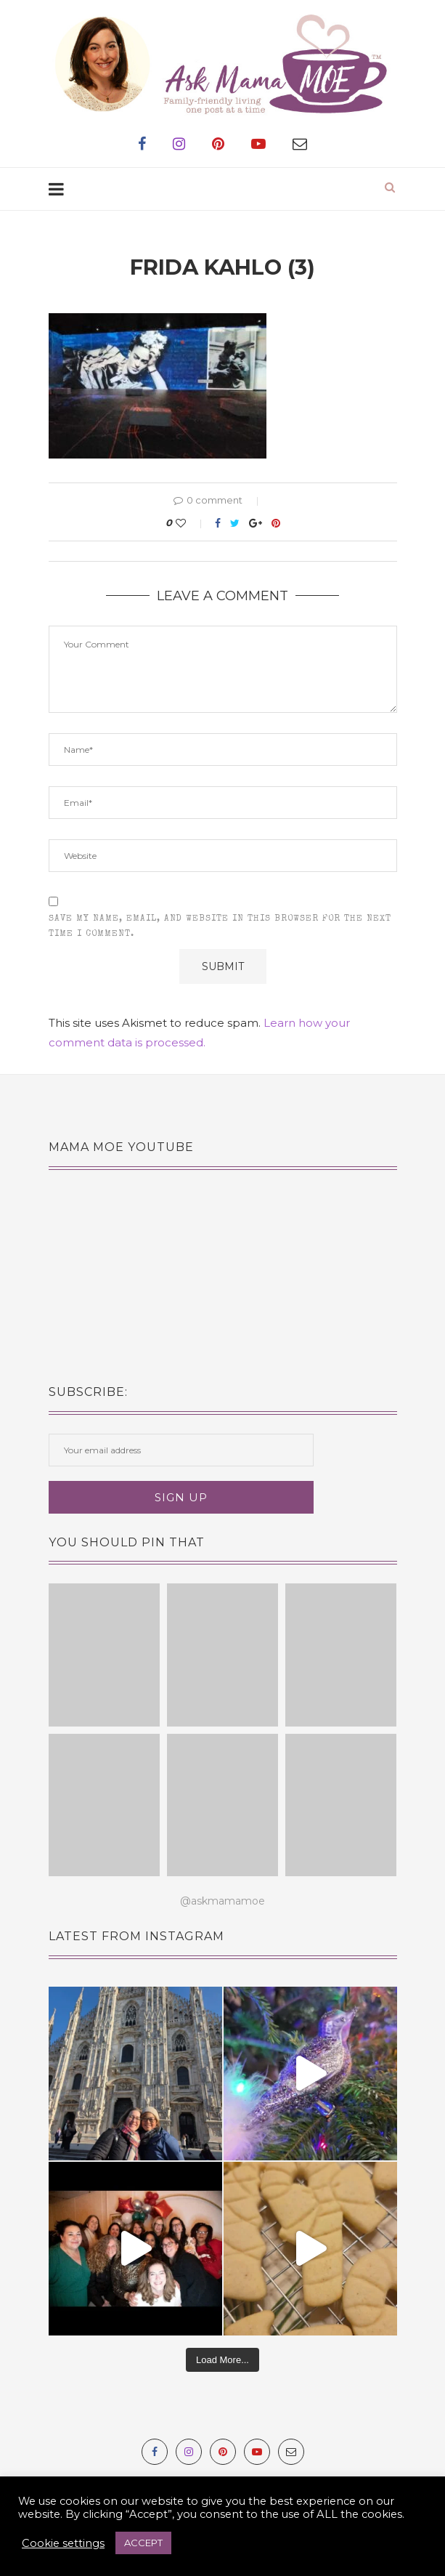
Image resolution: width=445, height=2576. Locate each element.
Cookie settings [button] (63, 2543)
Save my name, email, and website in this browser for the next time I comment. (220, 927)
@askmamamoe (222, 1900)
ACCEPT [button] (143, 2542)
